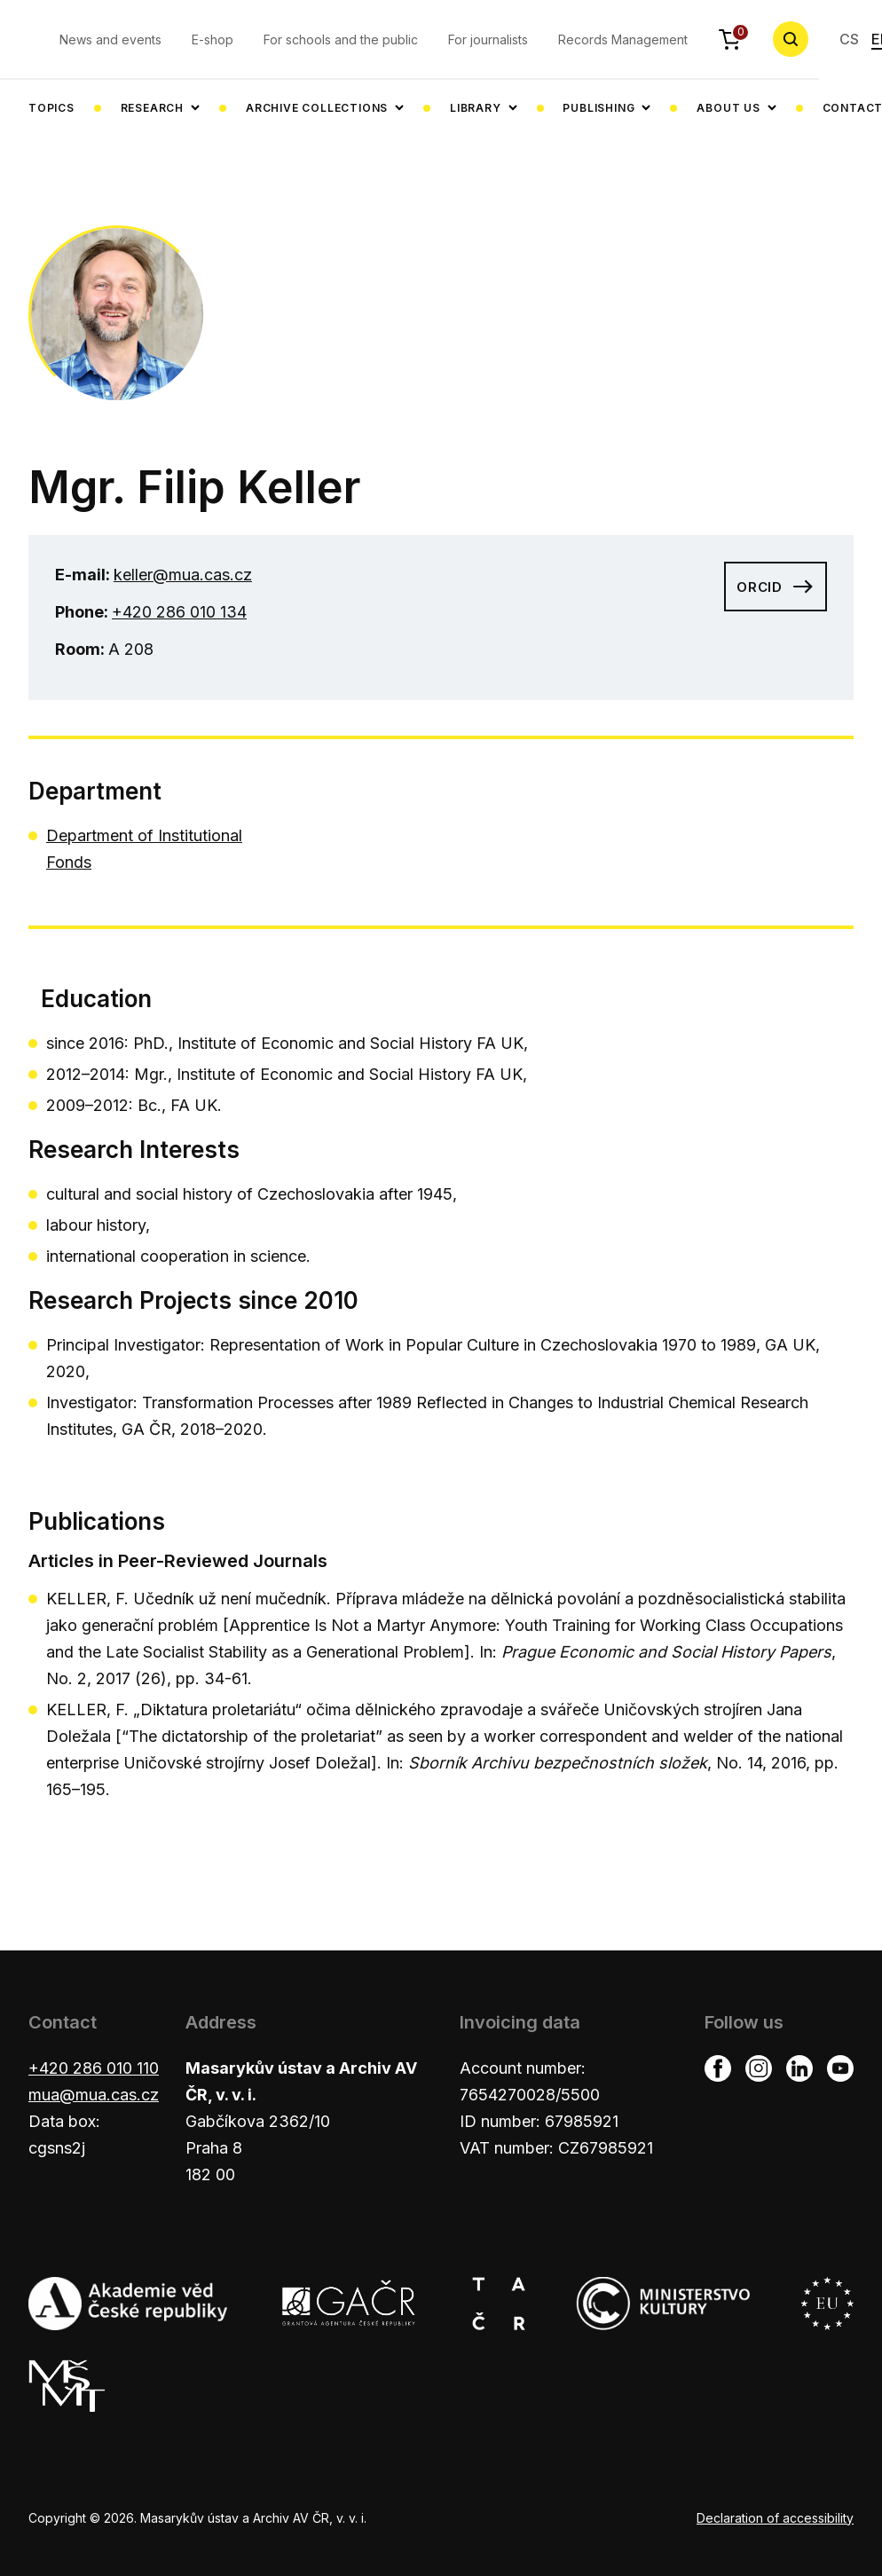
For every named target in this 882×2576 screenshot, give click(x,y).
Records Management (623, 39)
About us (728, 107)
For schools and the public (341, 39)
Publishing (598, 107)
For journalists (488, 39)
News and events (110, 39)
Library (475, 107)
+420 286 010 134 (179, 612)
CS (849, 39)
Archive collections (317, 107)
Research (152, 107)
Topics (51, 107)
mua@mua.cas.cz (93, 2094)
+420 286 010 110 (93, 2068)
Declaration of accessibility (775, 2517)
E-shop (212, 39)
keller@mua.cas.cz (183, 574)
